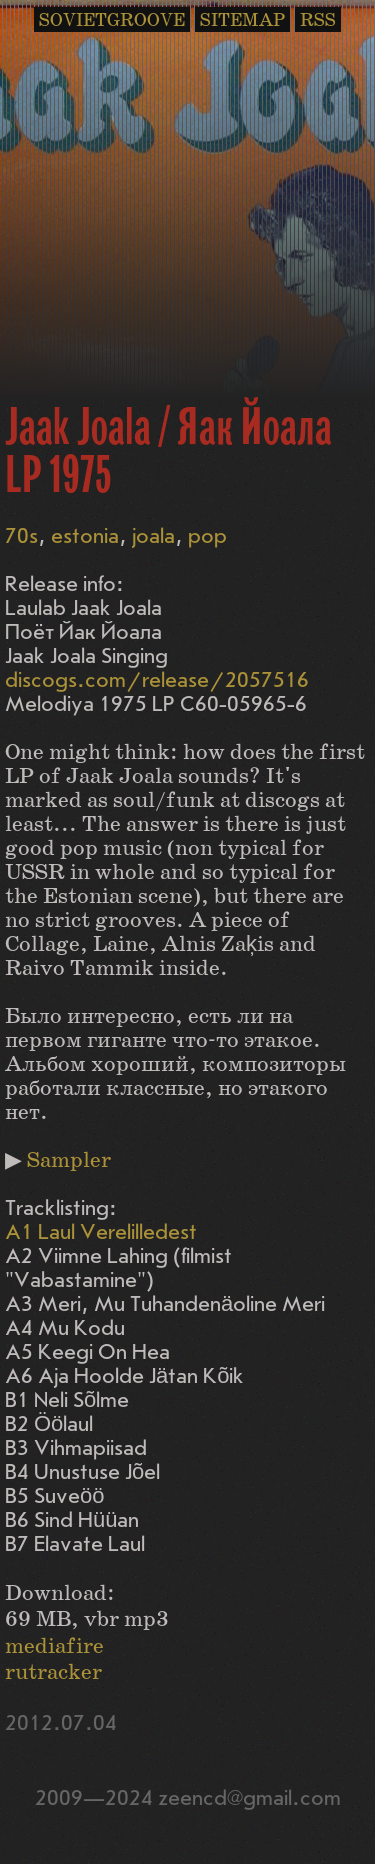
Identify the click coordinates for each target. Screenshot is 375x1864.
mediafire (54, 1646)
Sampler (69, 1160)
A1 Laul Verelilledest (101, 1232)
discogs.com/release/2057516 (157, 680)
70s (21, 536)
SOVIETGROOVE (112, 20)
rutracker (53, 1672)
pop (207, 536)
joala (153, 536)
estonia (85, 536)
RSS (318, 20)
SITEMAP (242, 20)
